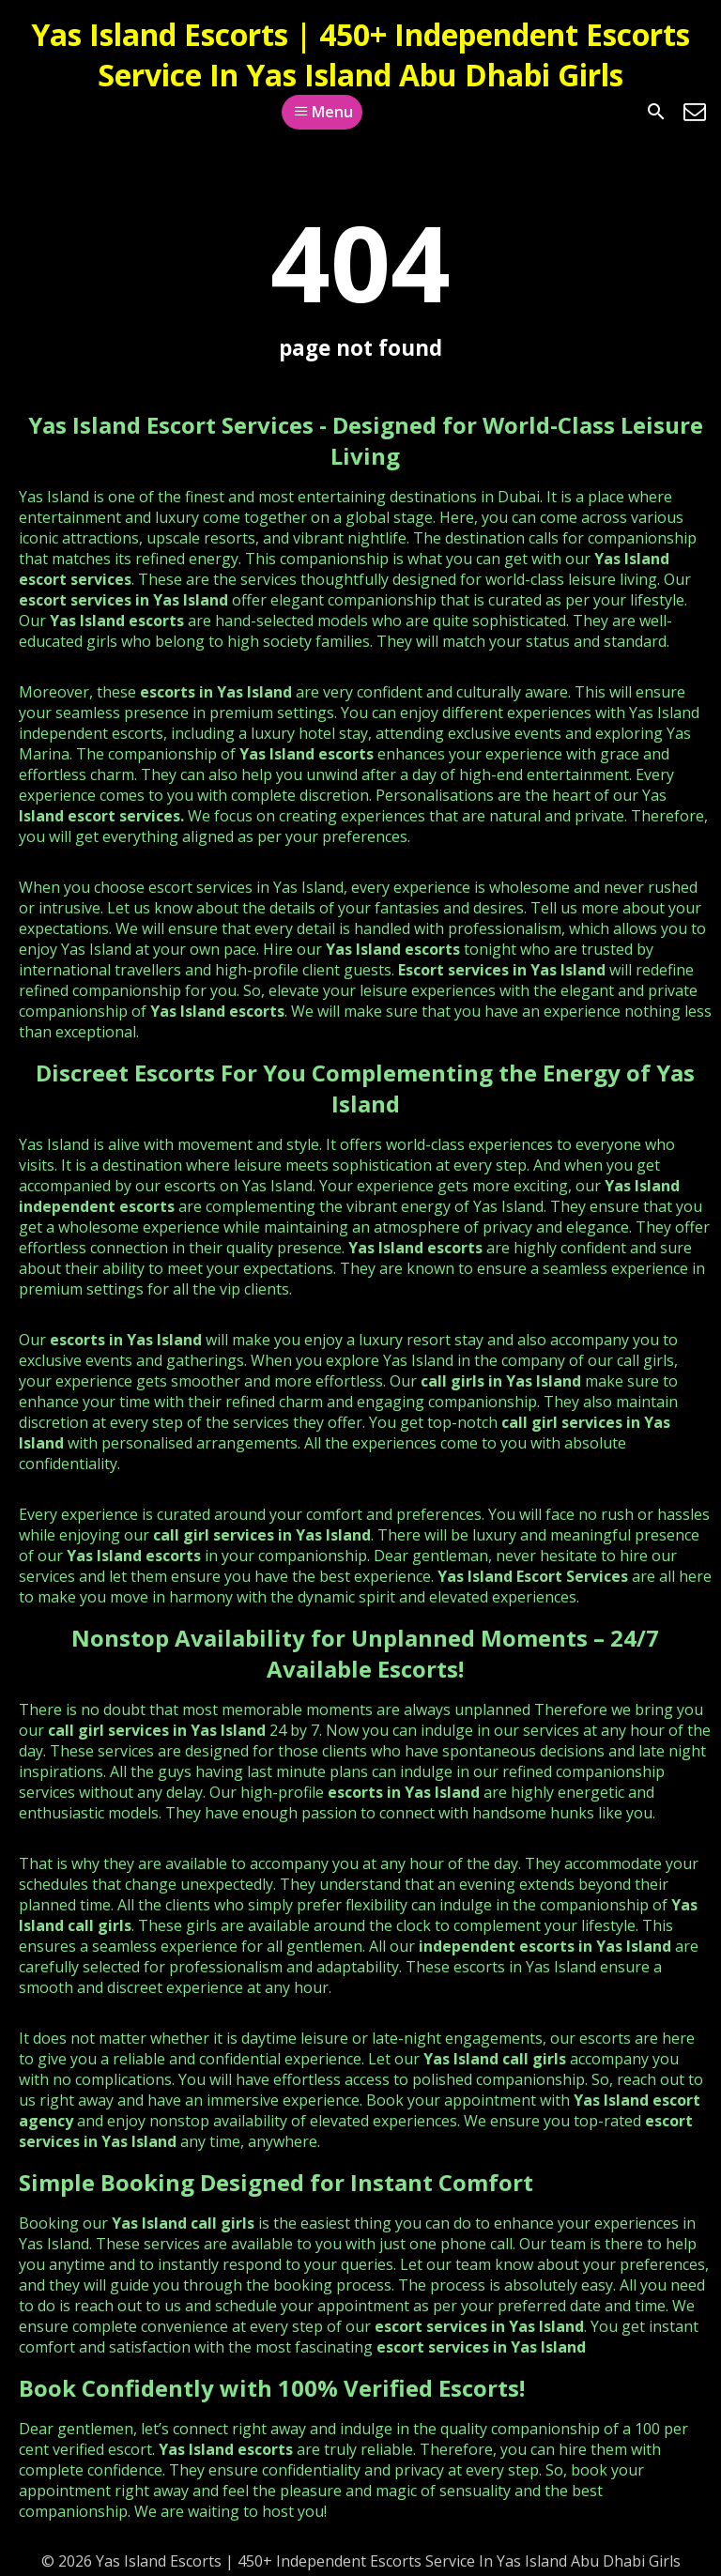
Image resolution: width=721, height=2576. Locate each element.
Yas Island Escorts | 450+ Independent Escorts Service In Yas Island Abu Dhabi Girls (360, 54)
